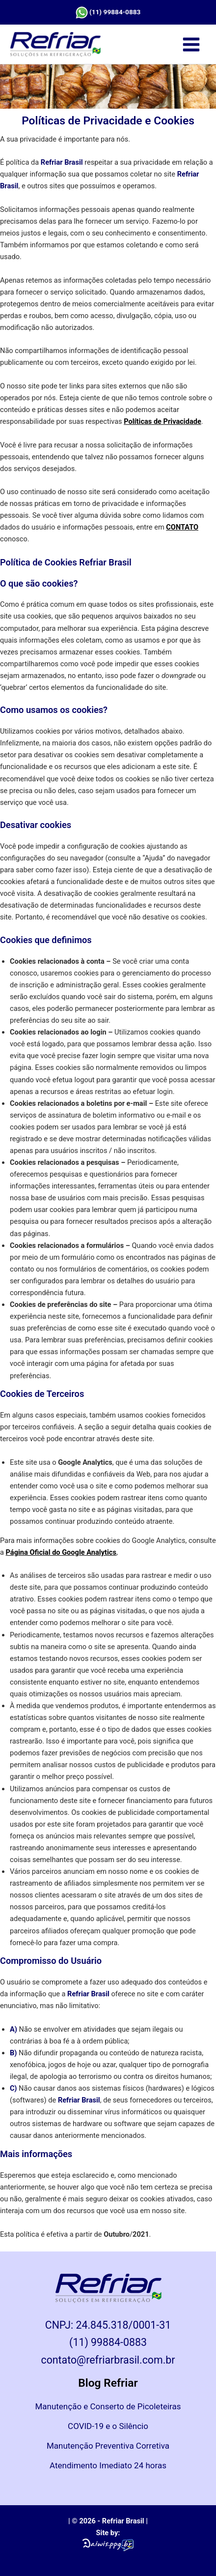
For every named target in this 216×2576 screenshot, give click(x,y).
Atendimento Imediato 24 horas (108, 2465)
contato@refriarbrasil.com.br (108, 2360)
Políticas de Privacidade (162, 421)
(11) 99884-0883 (115, 12)
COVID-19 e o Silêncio (108, 2426)
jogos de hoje (69, 2064)
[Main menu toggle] (191, 44)
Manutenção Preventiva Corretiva (108, 2446)
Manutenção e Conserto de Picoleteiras (108, 2406)
